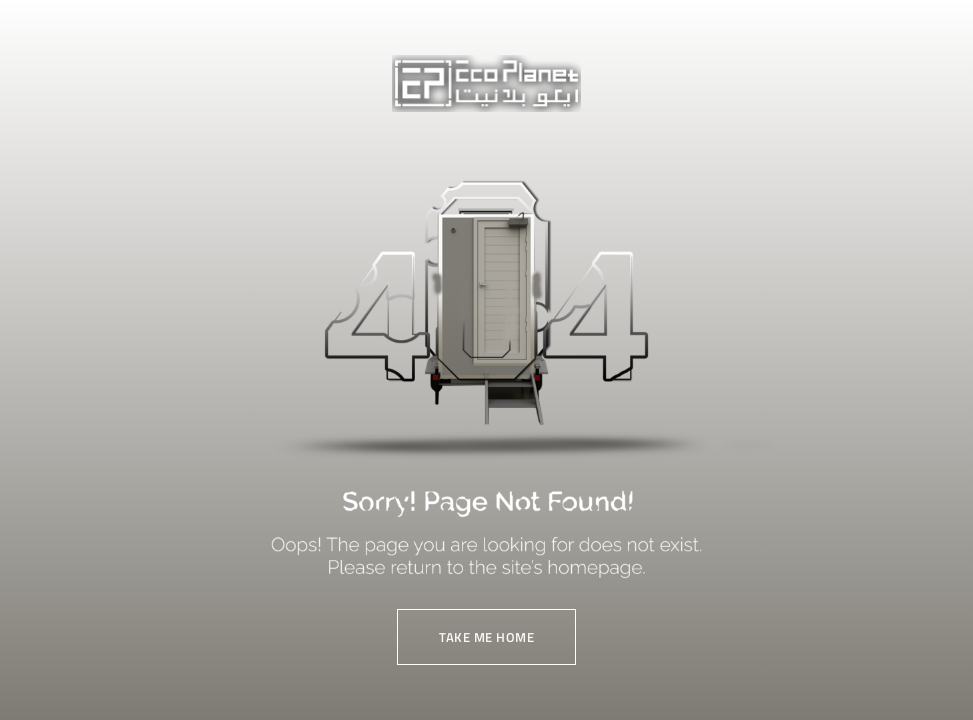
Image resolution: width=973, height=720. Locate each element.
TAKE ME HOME (486, 637)
